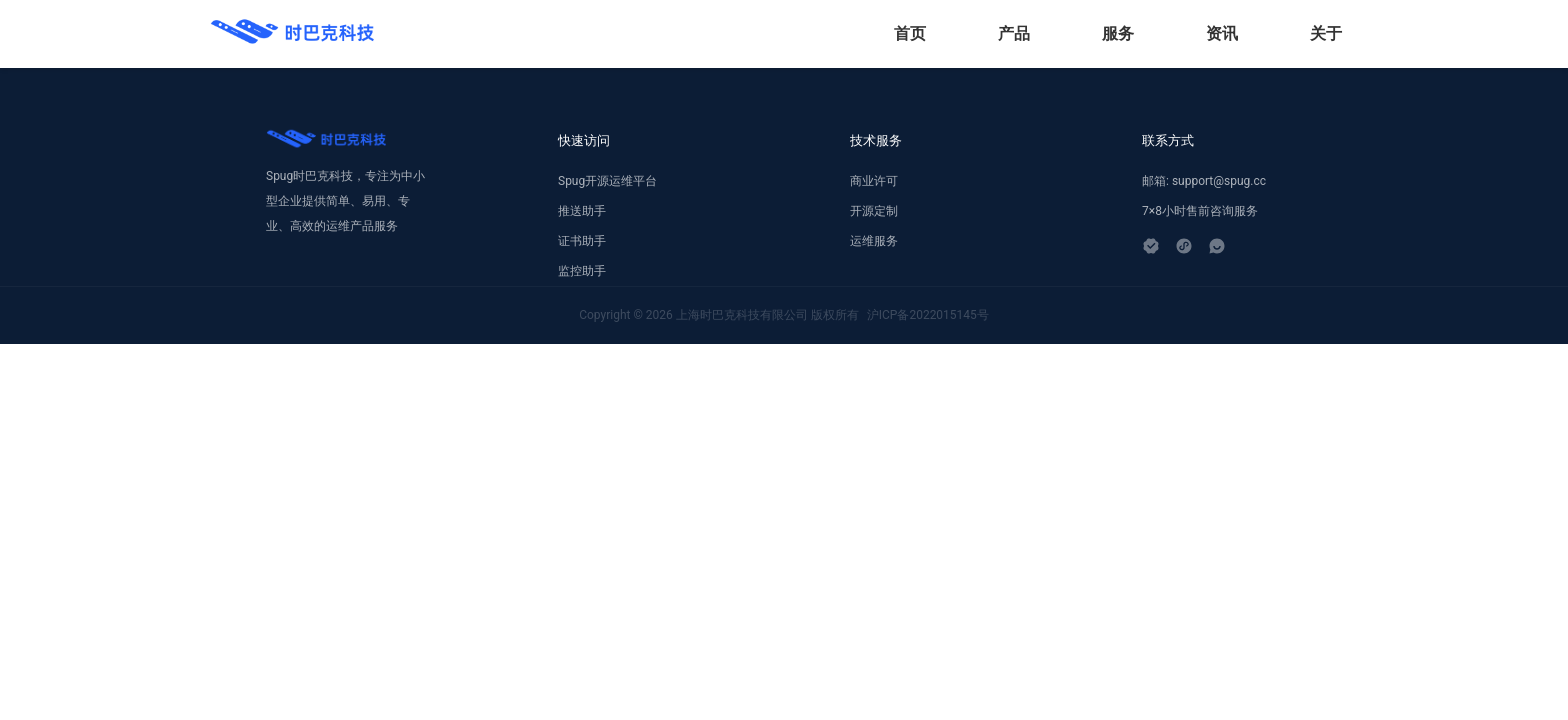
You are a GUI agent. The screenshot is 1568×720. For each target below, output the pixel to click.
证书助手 (582, 241)
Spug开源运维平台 (607, 181)
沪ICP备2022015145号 (928, 315)
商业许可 (874, 181)
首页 (910, 33)
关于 (1326, 33)
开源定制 (874, 211)
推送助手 (582, 211)
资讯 (1222, 33)
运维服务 (874, 241)
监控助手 (582, 271)
